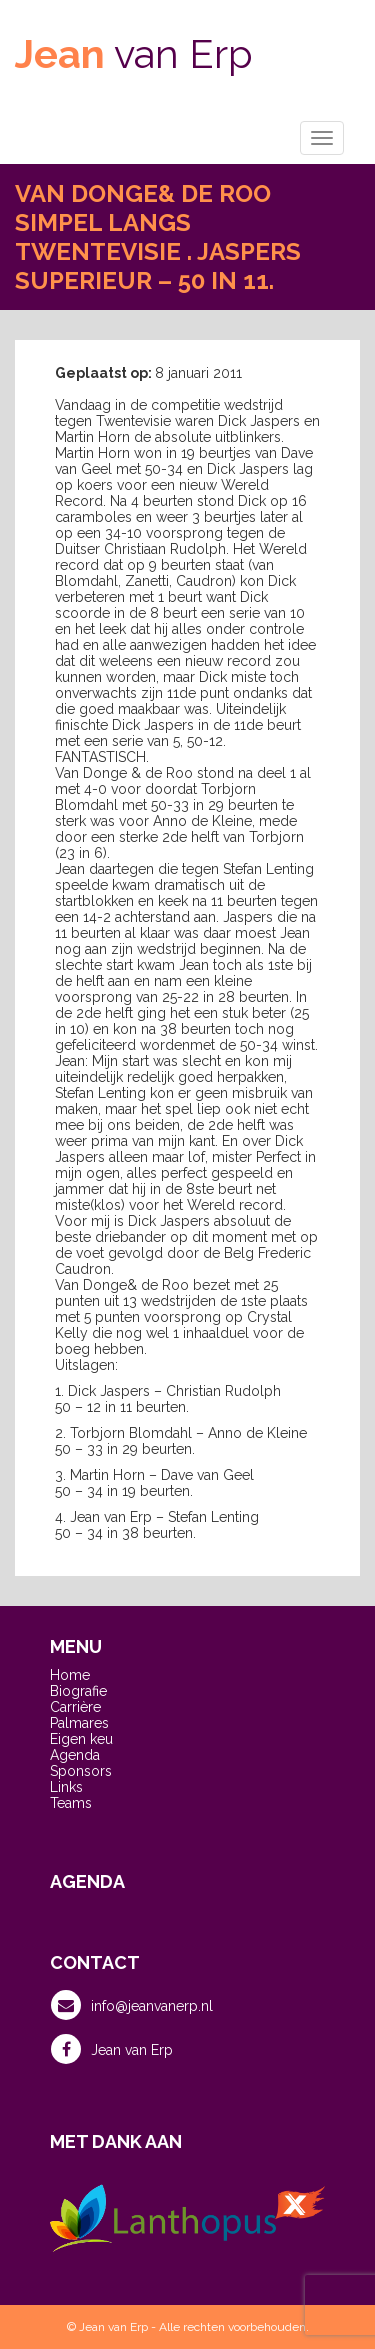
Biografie (78, 1691)
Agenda (75, 1755)
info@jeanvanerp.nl (132, 2005)
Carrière (75, 1707)
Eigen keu (81, 1739)
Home (70, 1675)
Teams (71, 1803)
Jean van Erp (112, 2049)
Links (66, 1787)
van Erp (134, 53)
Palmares (79, 1723)
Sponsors (81, 1771)
